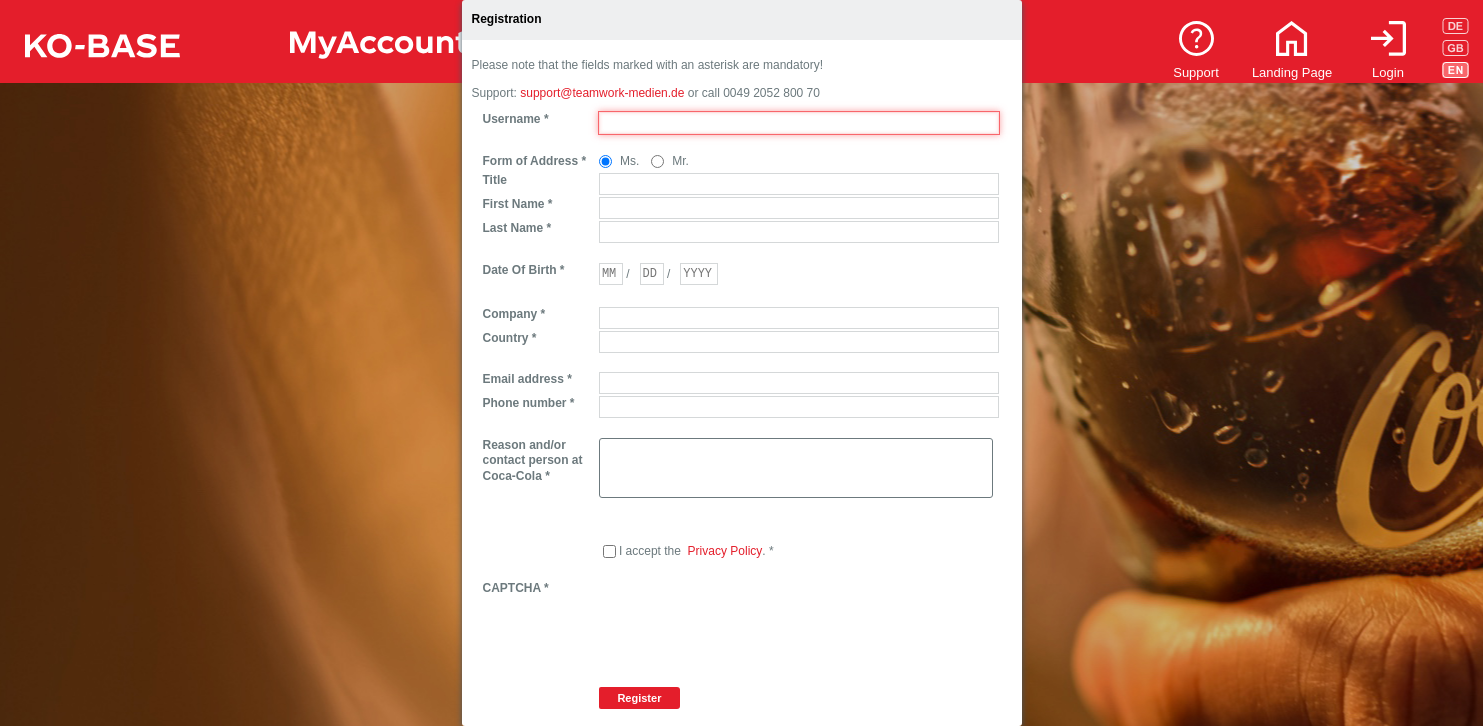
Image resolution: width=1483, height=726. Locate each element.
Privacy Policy (725, 551)
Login (1388, 72)
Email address (527, 379)
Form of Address (535, 161)
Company (514, 314)
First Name (518, 204)
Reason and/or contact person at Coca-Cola (533, 460)
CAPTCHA (516, 588)
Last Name (517, 228)
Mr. (680, 161)
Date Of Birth (524, 270)
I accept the (650, 551)
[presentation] (751, 620)
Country (510, 338)
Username (516, 119)
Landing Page (1292, 72)
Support (1196, 72)
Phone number (529, 403)
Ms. (629, 161)
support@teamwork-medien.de (602, 93)
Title (495, 180)
